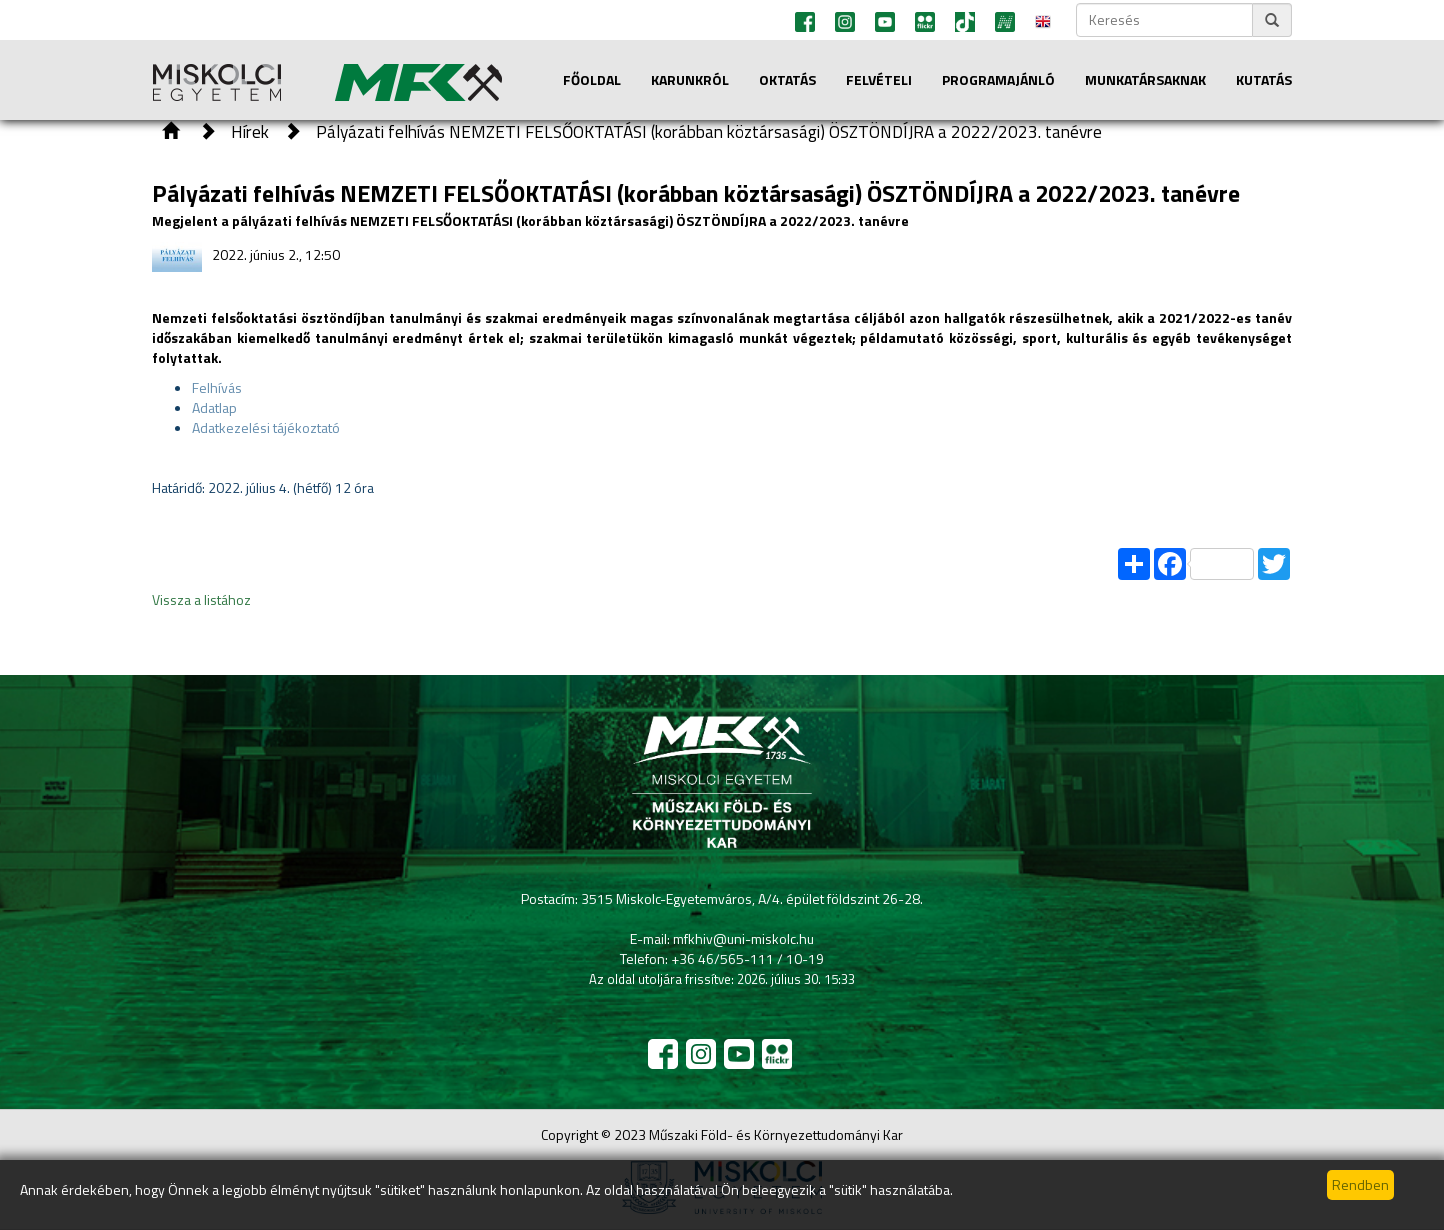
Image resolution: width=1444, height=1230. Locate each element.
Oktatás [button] (787, 79)
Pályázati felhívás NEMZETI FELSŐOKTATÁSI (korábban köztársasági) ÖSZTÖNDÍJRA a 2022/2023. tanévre (709, 131)
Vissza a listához (201, 599)
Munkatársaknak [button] (1145, 79)
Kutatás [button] (1264, 79)
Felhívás (217, 387)
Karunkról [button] (690, 79)
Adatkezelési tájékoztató (266, 427)
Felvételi (879, 79)
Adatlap (214, 407)
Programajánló (998, 79)
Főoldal (592, 79)
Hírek (250, 131)
